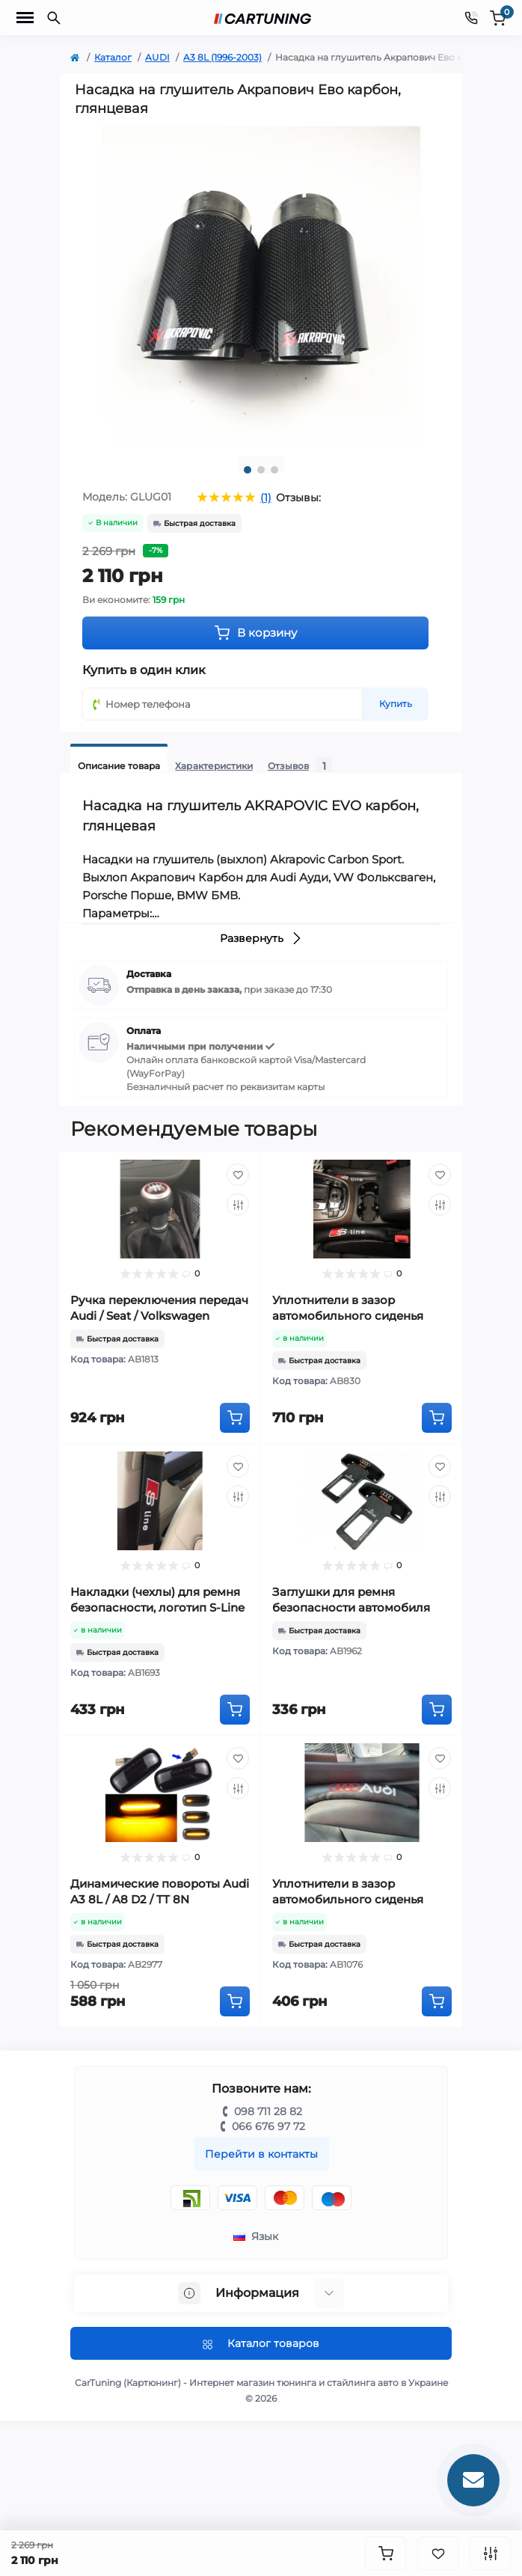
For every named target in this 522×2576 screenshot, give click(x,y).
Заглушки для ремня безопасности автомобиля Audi (351, 1607)
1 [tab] (247, 470)
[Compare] (238, 1204)
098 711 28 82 (268, 2111)
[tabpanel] (261, 285)
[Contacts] (471, 17)
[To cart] (235, 1418)
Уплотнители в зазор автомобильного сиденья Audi (347, 1899)
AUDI (157, 57)
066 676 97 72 (268, 2126)
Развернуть (261, 938)
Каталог (113, 57)
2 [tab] (261, 470)
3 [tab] (274, 470)
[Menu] (25, 18)
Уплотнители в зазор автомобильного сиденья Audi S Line (347, 1316)
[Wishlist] (238, 1174)
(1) (265, 497)
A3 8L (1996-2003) (222, 57)
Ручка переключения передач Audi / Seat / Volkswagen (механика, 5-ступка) (159, 1316)
